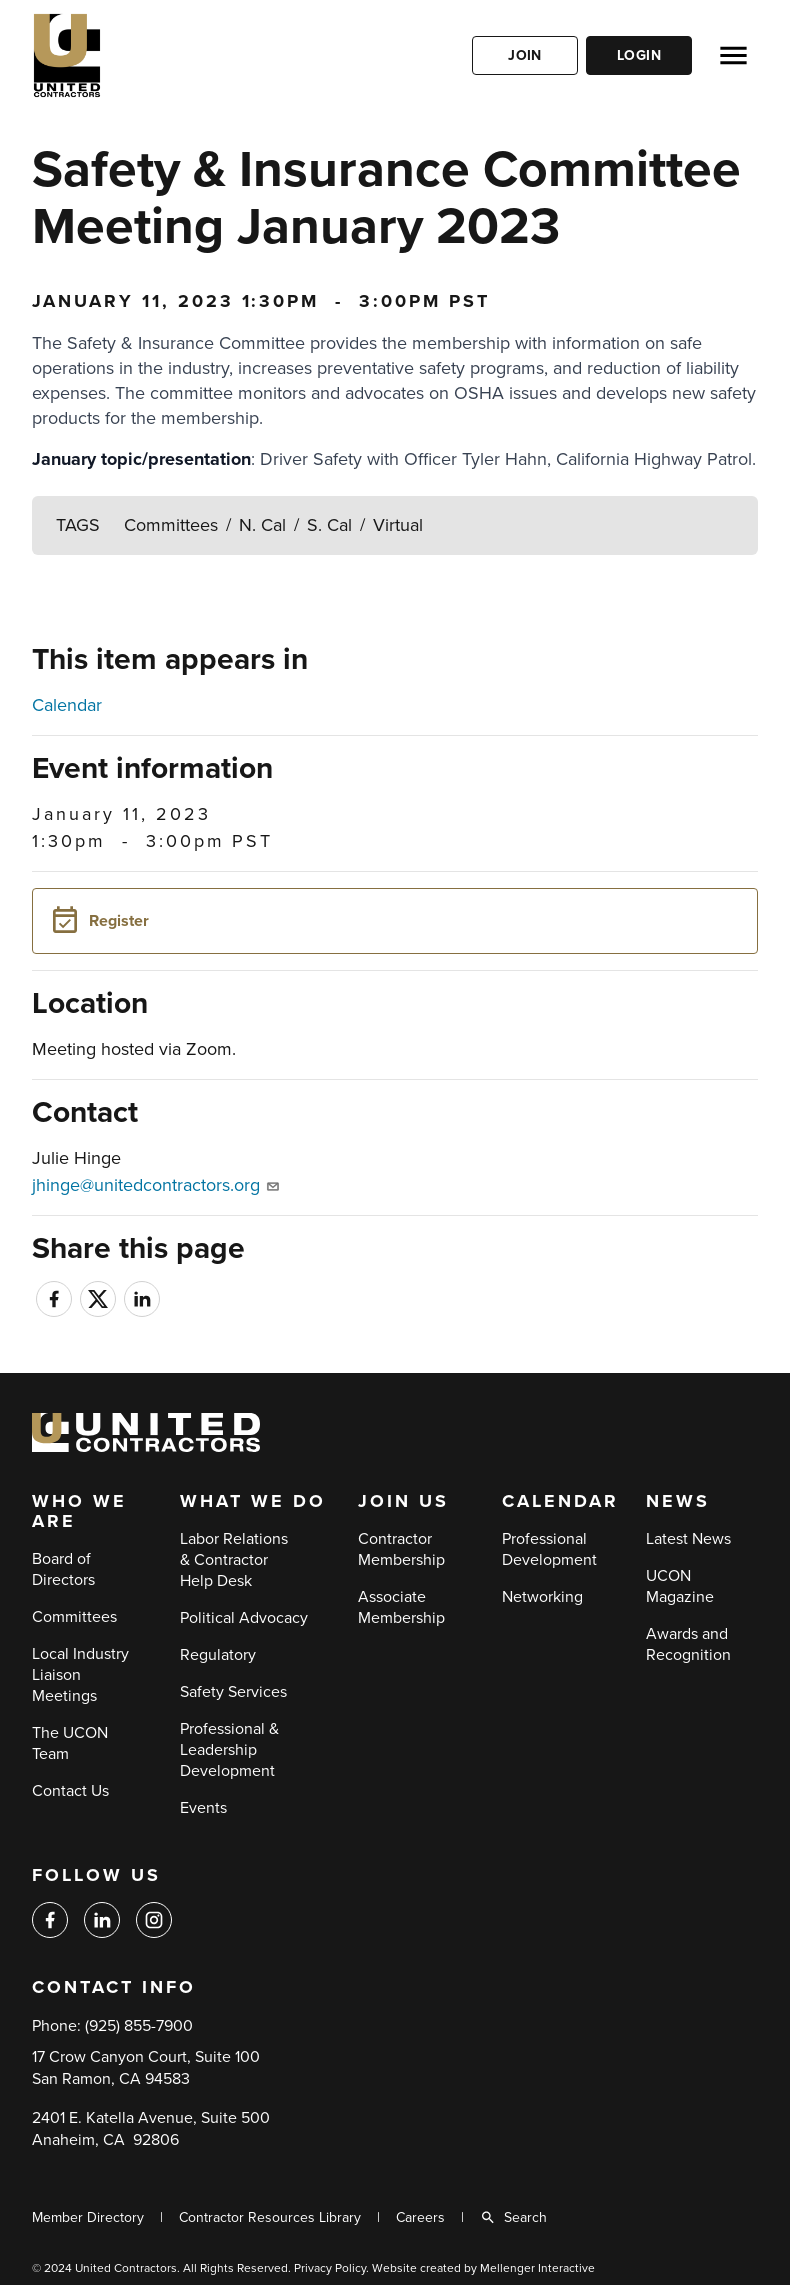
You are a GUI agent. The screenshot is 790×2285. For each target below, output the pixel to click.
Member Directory (88, 2217)
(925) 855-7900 (139, 2026)
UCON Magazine (680, 1586)
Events (203, 1808)
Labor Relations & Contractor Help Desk (234, 1560)
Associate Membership (401, 1607)
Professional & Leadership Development (229, 1750)
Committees (171, 525)
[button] (395, 921)
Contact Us (70, 1791)
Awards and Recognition (688, 1644)
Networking (542, 1597)
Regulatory (218, 1655)
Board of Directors (63, 1569)
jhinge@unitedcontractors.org (155, 1185)
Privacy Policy (330, 2268)
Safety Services (233, 1692)
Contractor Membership (401, 1549)
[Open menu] (733, 55)
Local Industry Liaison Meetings (80, 1675)
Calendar (67, 705)
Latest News (688, 1539)
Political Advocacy (244, 1618)
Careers (420, 2217)
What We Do (253, 1502)
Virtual (398, 525)
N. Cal (262, 525)
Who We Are (79, 1512)
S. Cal (329, 525)
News (678, 1502)
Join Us (403, 1502)
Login (639, 55)
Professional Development (549, 1549)
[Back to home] (127, 55)
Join (525, 55)
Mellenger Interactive (537, 2268)
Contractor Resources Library (270, 2217)
